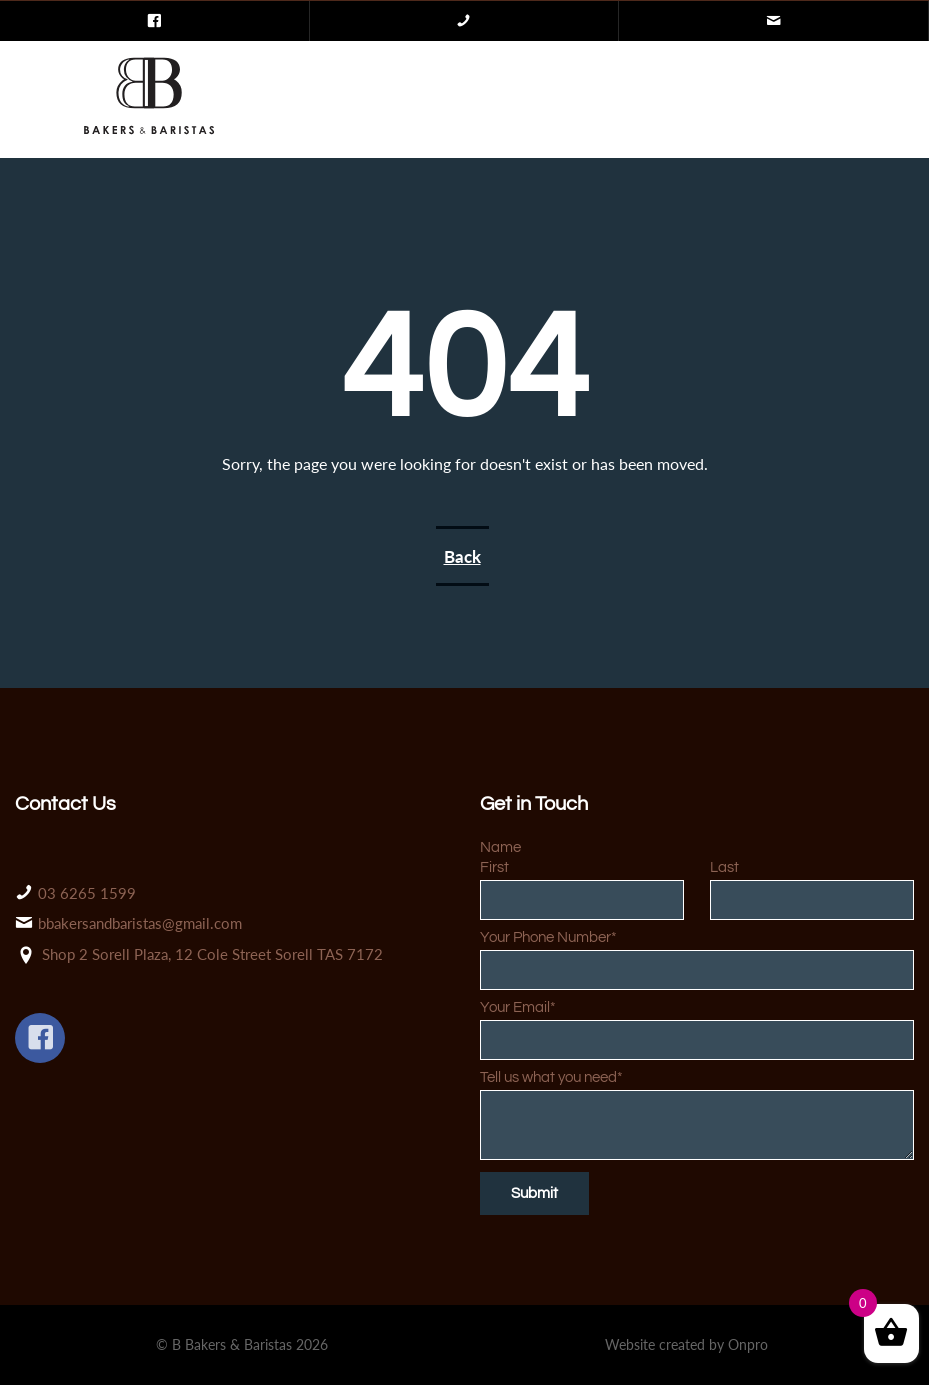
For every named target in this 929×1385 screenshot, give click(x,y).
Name (500, 847)
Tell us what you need (551, 1077)
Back (462, 556)
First (494, 867)
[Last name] (812, 900)
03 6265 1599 (87, 893)
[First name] (582, 900)
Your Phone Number (548, 937)
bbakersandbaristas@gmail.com (140, 923)
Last (724, 867)
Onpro (748, 1344)
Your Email (518, 1007)
